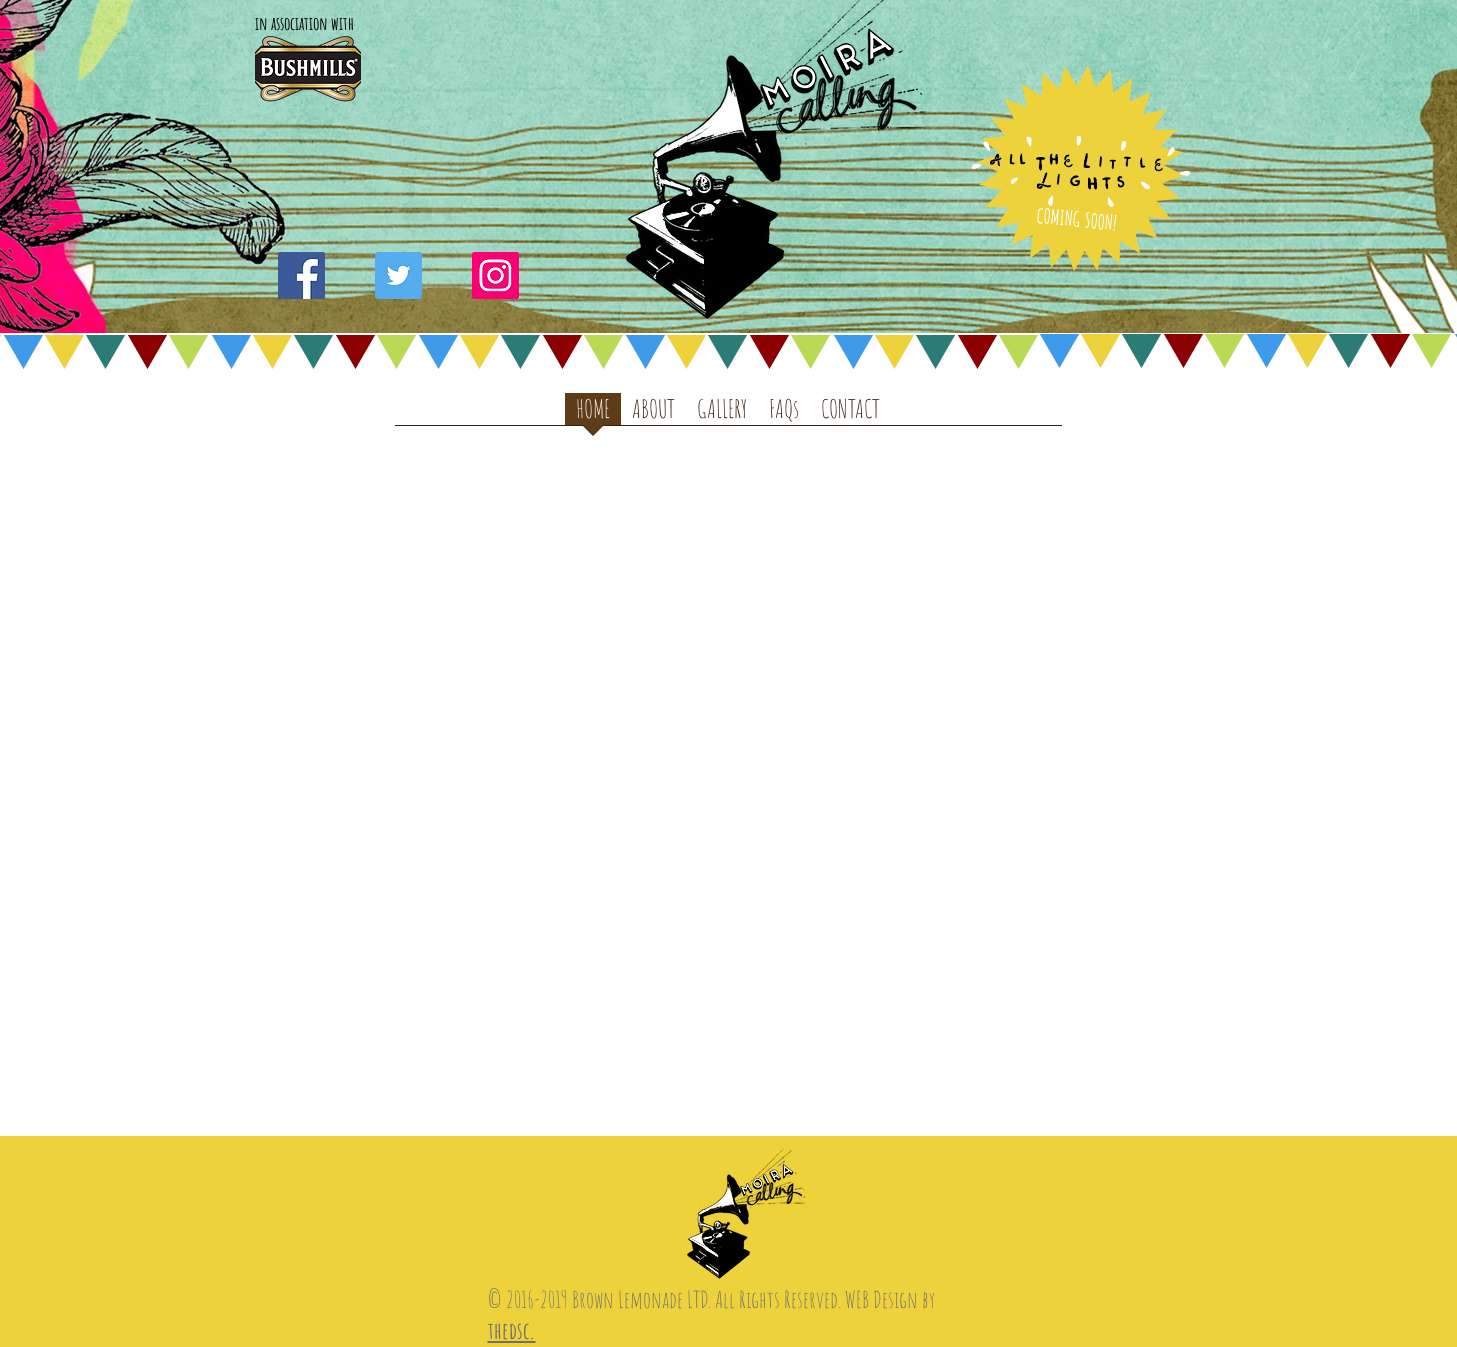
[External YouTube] (730, 720)
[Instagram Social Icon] (495, 275)
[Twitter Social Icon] (398, 275)
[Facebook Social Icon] (301, 275)
